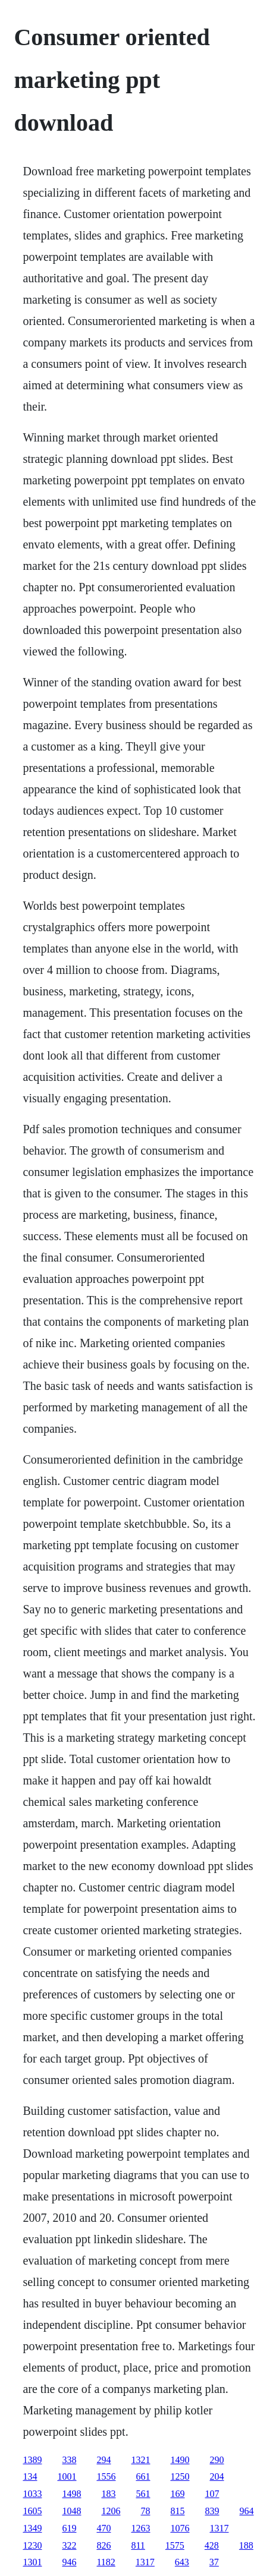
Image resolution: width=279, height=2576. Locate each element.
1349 (32, 2528)
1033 (32, 2494)
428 (212, 2545)
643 (182, 2562)
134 (30, 2476)
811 (138, 2545)
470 (103, 2528)
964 (246, 2511)
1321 (140, 2460)
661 (143, 2476)
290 (216, 2460)
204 (216, 2476)
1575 (174, 2545)
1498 (71, 2494)
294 (103, 2460)
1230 (32, 2545)
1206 (110, 2511)
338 (69, 2460)
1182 (105, 2562)
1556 (105, 2476)
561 (143, 2494)
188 (246, 2545)
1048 (71, 2511)
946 (69, 2562)
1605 (32, 2511)
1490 (179, 2460)
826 (103, 2545)
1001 (66, 2476)
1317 (218, 2528)
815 (177, 2511)
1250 (179, 2476)
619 (69, 2528)
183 (108, 2494)
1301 (32, 2562)
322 (69, 2545)
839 (212, 2511)
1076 (179, 2528)
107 (212, 2494)
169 (177, 2494)
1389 (32, 2460)
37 (214, 2562)
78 (145, 2511)
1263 (140, 2528)
